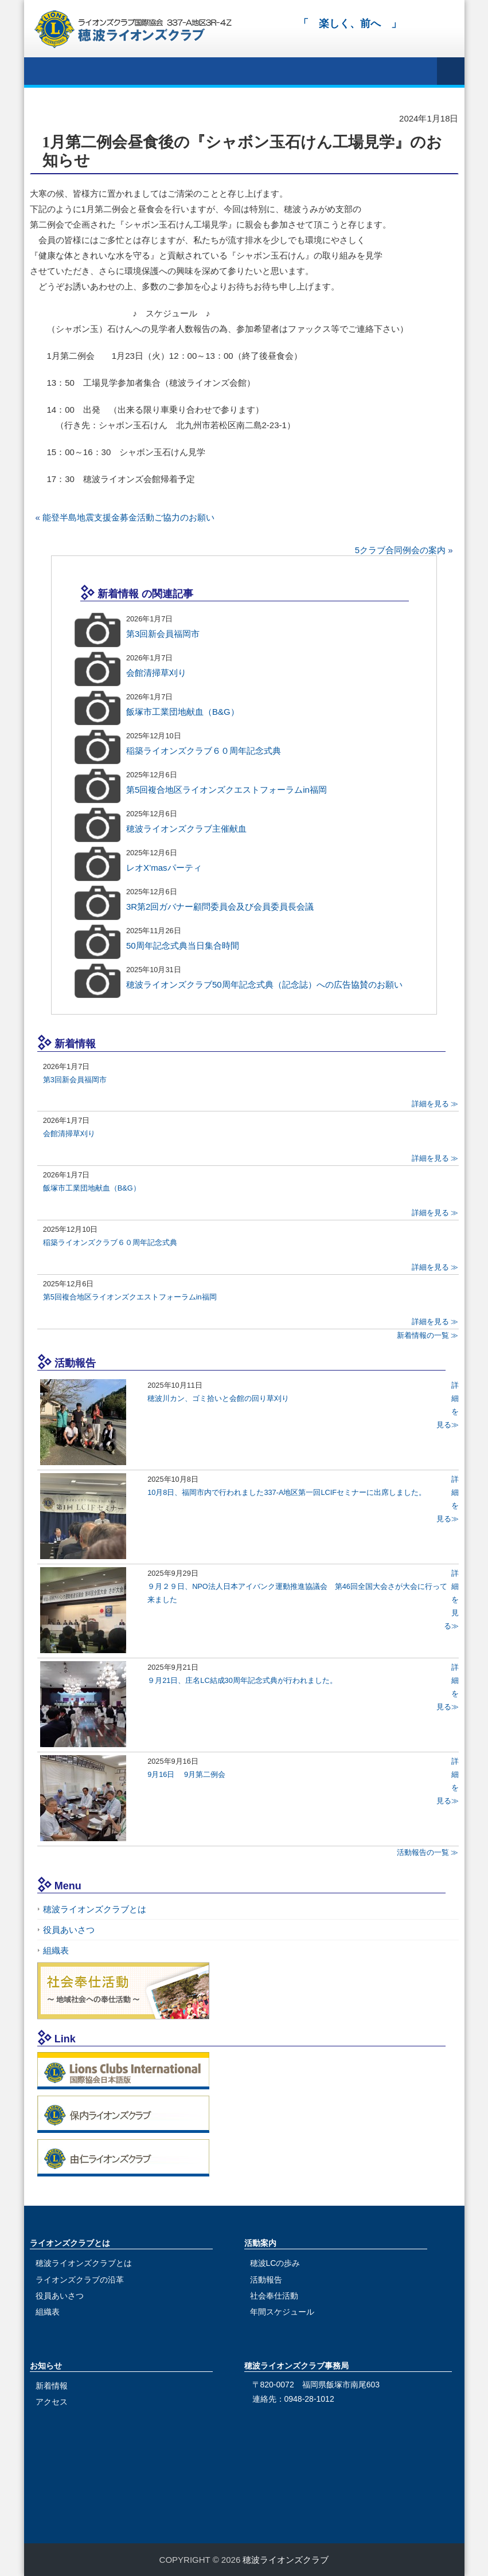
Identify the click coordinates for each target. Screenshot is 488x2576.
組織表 (56, 1950)
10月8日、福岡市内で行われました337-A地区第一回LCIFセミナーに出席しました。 (286, 1492)
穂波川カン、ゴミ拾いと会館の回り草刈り (218, 1398)
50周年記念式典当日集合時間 (182, 945)
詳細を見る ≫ (435, 1103)
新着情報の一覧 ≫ (428, 1335)
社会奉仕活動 (274, 2295)
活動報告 (266, 2279)
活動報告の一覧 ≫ (428, 1852)
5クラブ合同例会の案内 (400, 550)
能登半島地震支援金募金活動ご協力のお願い (128, 517)
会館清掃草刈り (156, 673)
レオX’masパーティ (164, 867)
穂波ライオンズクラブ (286, 2560)
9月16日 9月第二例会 (186, 1774)
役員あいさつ (69, 1930)
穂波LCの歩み (275, 2263)
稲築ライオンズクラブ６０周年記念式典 (203, 750)
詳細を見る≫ (451, 1599)
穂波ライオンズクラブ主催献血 (186, 828)
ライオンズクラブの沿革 (80, 2279)
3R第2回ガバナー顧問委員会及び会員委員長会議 (220, 906)
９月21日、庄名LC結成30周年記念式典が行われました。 (242, 1680)
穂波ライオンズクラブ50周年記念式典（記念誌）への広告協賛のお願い (264, 984)
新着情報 (52, 2385)
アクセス (52, 2401)
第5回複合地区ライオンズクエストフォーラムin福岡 (226, 789)
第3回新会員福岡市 (163, 634)
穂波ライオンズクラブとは (94, 1909)
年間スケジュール (282, 2311)
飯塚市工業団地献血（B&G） (182, 712)
